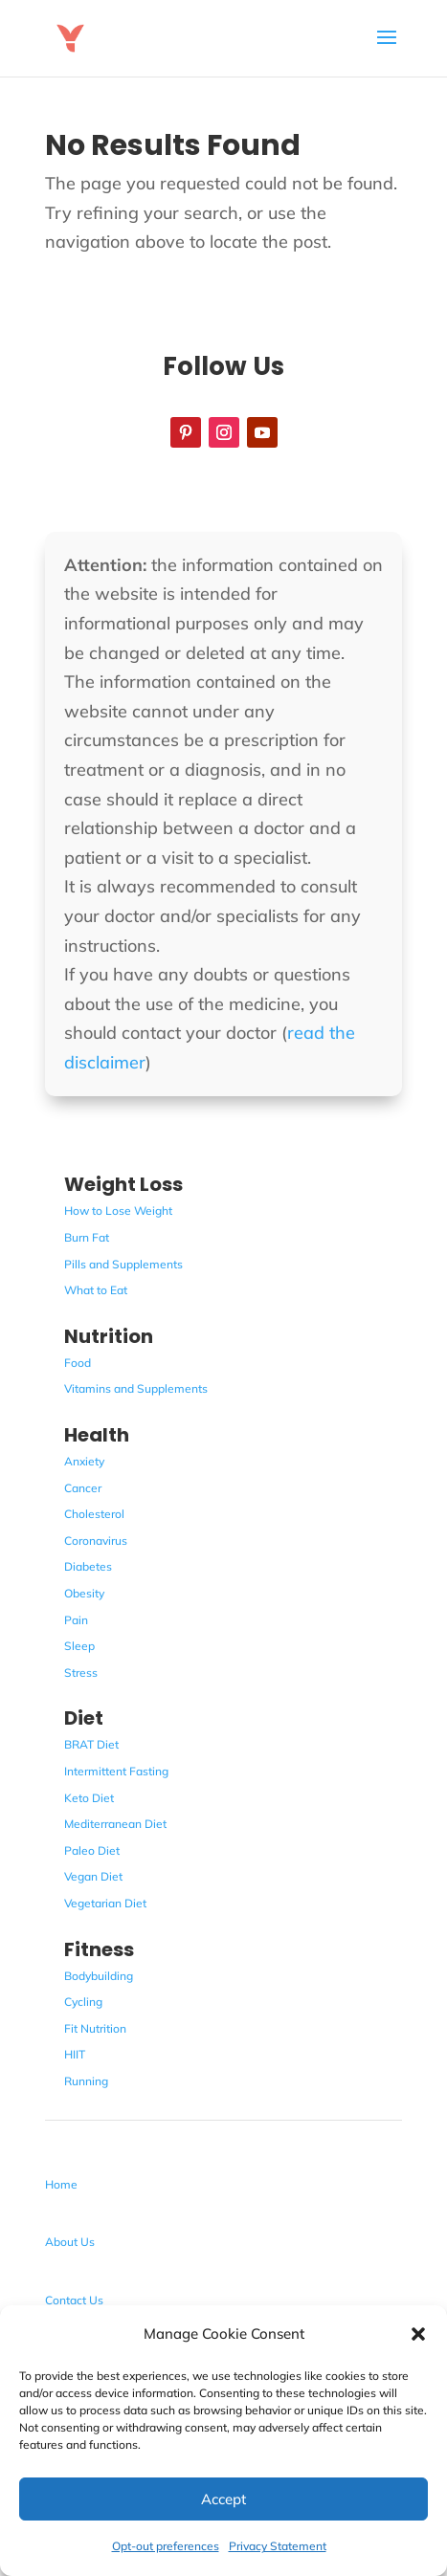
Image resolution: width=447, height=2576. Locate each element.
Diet (83, 1718)
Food (77, 1362)
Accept (223, 2499)
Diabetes (88, 1566)
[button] (418, 2334)
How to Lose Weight (118, 1210)
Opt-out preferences (165, 2546)
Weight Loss (123, 1184)
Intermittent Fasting (116, 1771)
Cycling (83, 2001)
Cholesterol (94, 1514)
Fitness (99, 1949)
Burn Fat (86, 1237)
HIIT (74, 2054)
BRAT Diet (91, 1744)
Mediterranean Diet (115, 1823)
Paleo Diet (92, 1850)
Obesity (84, 1593)
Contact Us (74, 2300)
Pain (76, 1620)
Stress (81, 1672)
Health (96, 1434)
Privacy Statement (277, 2546)
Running (86, 2081)
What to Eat (95, 1290)
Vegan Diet (93, 1876)
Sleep (79, 1646)
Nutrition (108, 1336)
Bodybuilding (98, 1976)
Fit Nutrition (95, 2028)
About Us (70, 2242)
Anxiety (84, 1461)
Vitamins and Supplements (136, 1388)
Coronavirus (95, 1540)
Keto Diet (89, 1798)
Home (61, 2184)
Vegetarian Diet (105, 1903)
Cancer (82, 1488)
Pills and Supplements (123, 1264)
